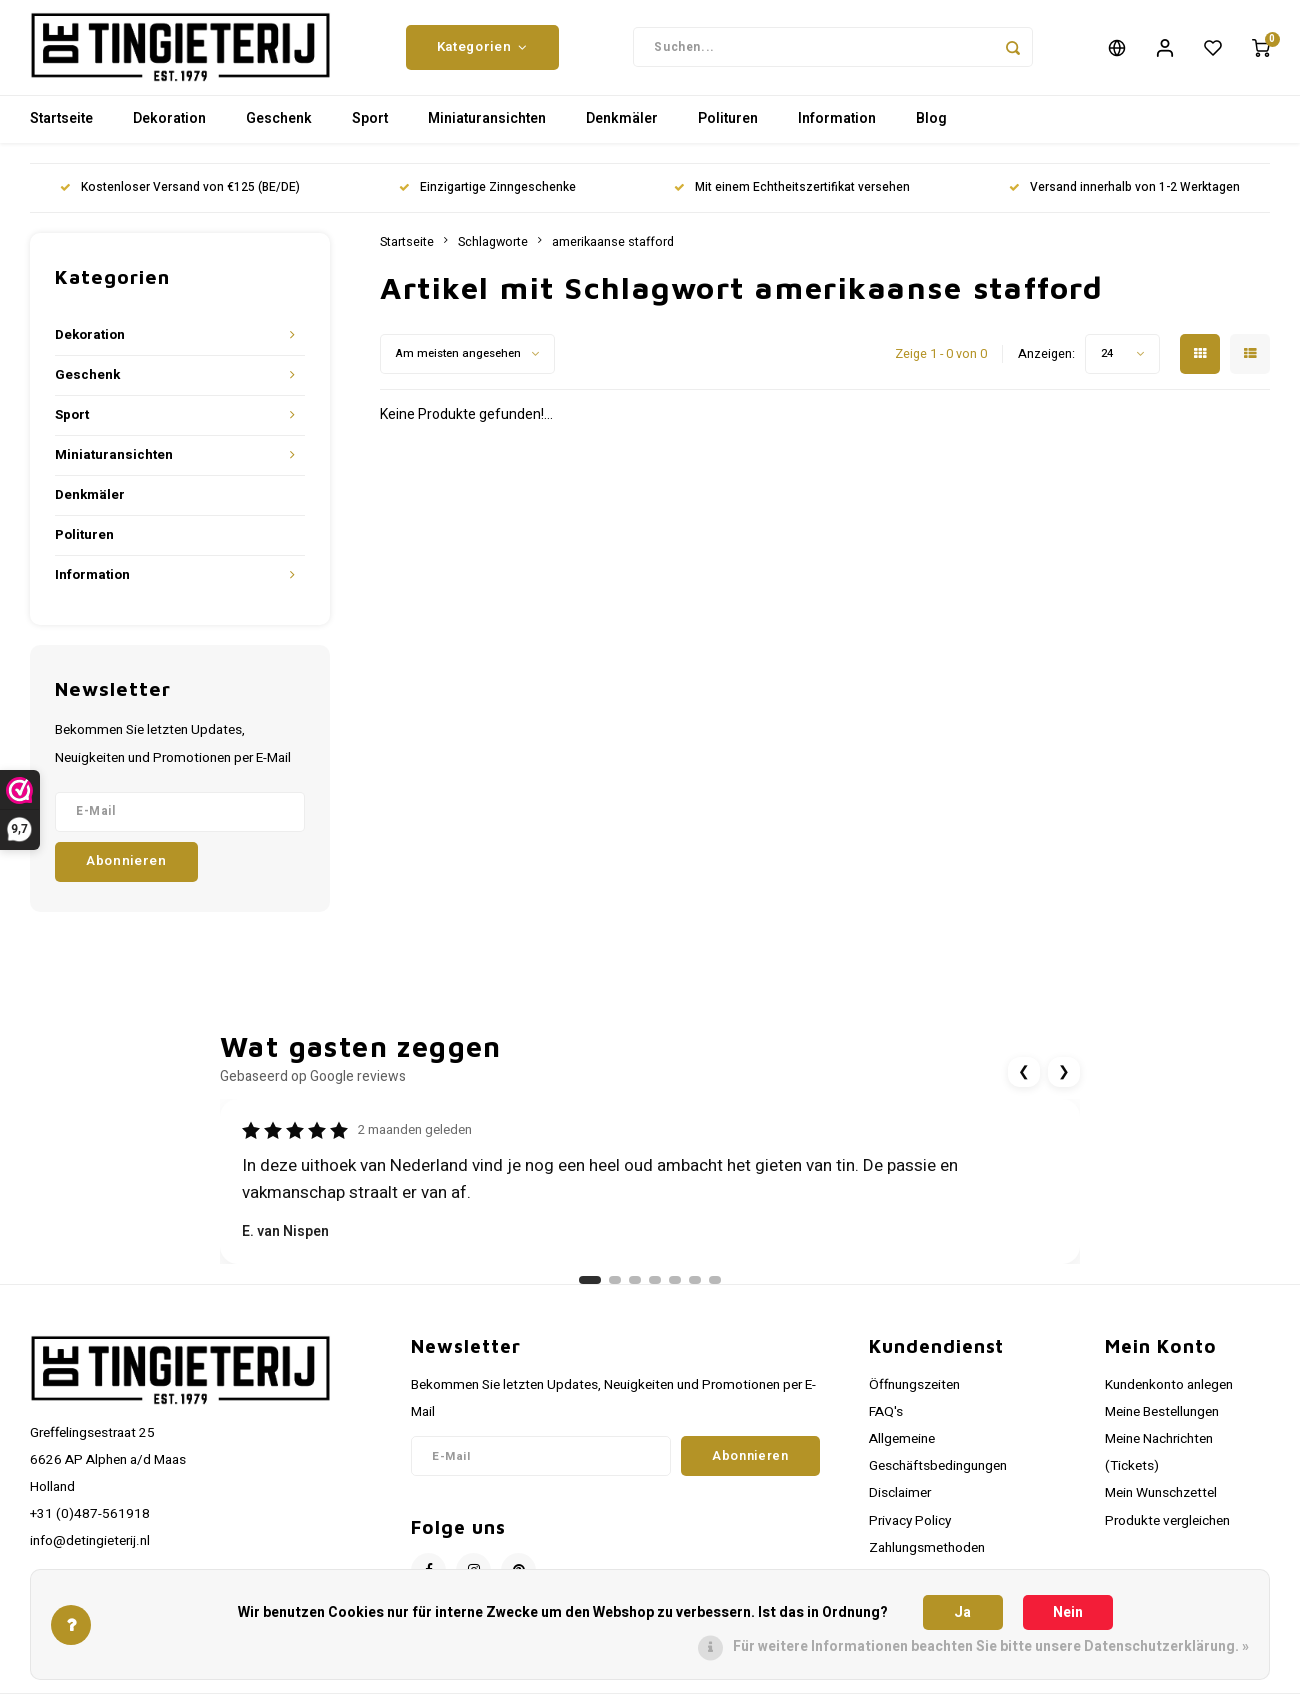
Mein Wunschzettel (1161, 1509)
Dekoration (169, 134)
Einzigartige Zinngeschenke (487, 203)
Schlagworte (493, 257)
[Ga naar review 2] (615, 1295)
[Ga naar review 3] (635, 1295)
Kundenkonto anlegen (1169, 1400)
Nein (1068, 1612)
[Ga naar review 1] (590, 1295)
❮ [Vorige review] (1024, 1086)
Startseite (61, 134)
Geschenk (279, 134)
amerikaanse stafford (613, 257)
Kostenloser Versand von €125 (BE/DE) (180, 203)
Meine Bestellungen (1162, 1427)
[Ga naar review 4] (655, 1295)
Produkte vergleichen (1167, 1536)
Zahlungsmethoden (927, 1563)
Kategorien (482, 55)
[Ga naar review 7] (715, 1295)
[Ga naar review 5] (675, 1295)
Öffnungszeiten (914, 1400)
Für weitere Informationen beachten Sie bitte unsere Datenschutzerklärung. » (991, 1646)
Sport (370, 134)
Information (837, 134)
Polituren (728, 134)
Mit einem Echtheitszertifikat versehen (792, 203)
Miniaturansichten (487, 134)
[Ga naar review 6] (695, 1295)
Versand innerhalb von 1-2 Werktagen (1124, 203)
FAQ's (886, 1427)
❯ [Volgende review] (1064, 1086)
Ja (962, 1612)
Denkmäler (622, 134)
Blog (931, 134)
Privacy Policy (910, 1536)
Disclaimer (900, 1509)
